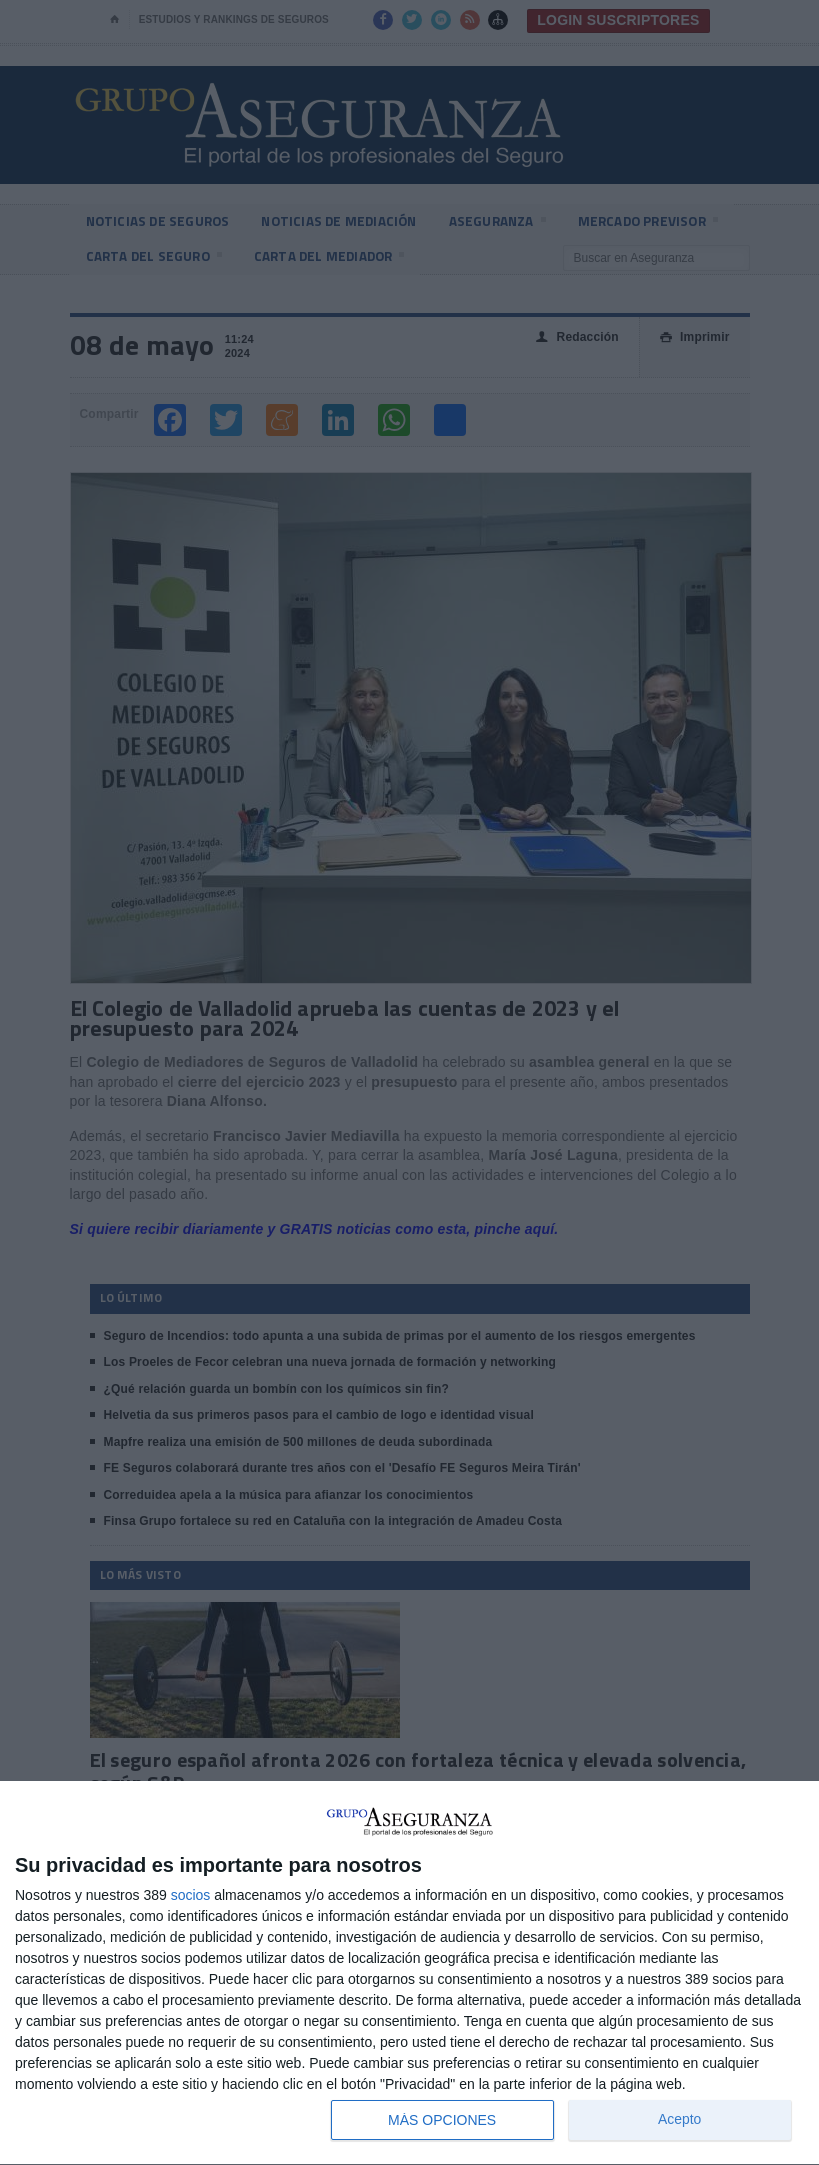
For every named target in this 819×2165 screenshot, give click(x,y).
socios (191, 1895)
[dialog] (409, 1973)
